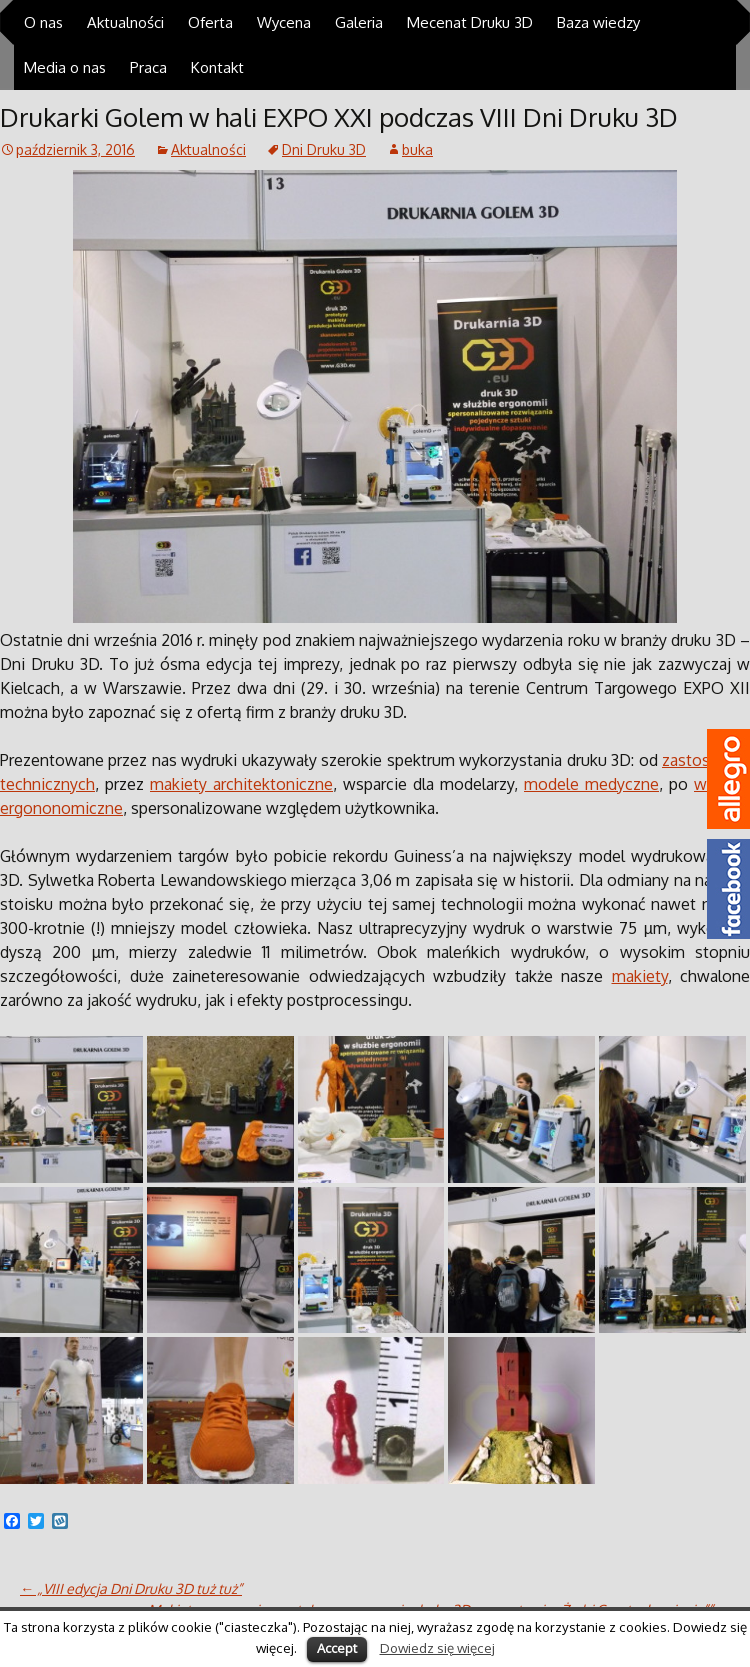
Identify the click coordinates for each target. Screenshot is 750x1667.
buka (417, 149)
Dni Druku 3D (324, 149)
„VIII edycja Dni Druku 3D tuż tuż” (131, 1588)
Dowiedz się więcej (437, 1647)
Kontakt (217, 67)
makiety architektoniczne (241, 784)
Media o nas (65, 67)
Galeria (359, 22)
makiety (640, 976)
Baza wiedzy (598, 22)
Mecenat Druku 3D (470, 22)
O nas (43, 22)
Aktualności (125, 22)
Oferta (210, 22)
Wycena (284, 22)
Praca (148, 67)
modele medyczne (591, 784)
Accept (337, 1648)
